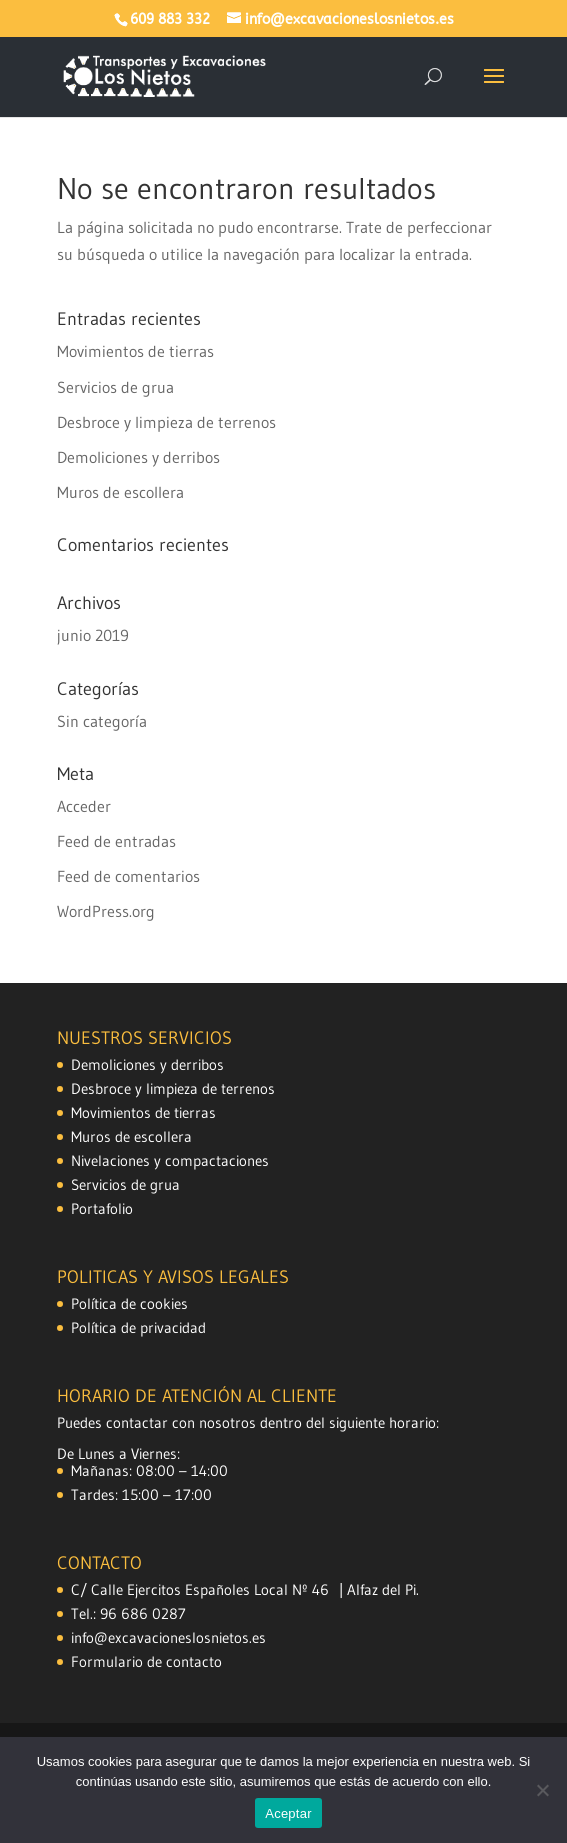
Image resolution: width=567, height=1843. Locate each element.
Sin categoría (102, 721)
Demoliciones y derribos (138, 457)
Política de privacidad (138, 1327)
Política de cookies (129, 1303)
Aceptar (288, 1813)
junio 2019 (93, 635)
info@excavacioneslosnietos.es (168, 1637)
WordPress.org (106, 911)
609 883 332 (170, 19)
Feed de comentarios (128, 876)
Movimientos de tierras (135, 351)
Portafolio (102, 1208)
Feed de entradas (116, 841)
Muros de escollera (120, 492)
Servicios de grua (115, 387)
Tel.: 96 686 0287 (128, 1613)
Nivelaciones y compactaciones (170, 1160)
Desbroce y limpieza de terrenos (166, 422)
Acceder (84, 806)
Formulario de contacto (146, 1661)
